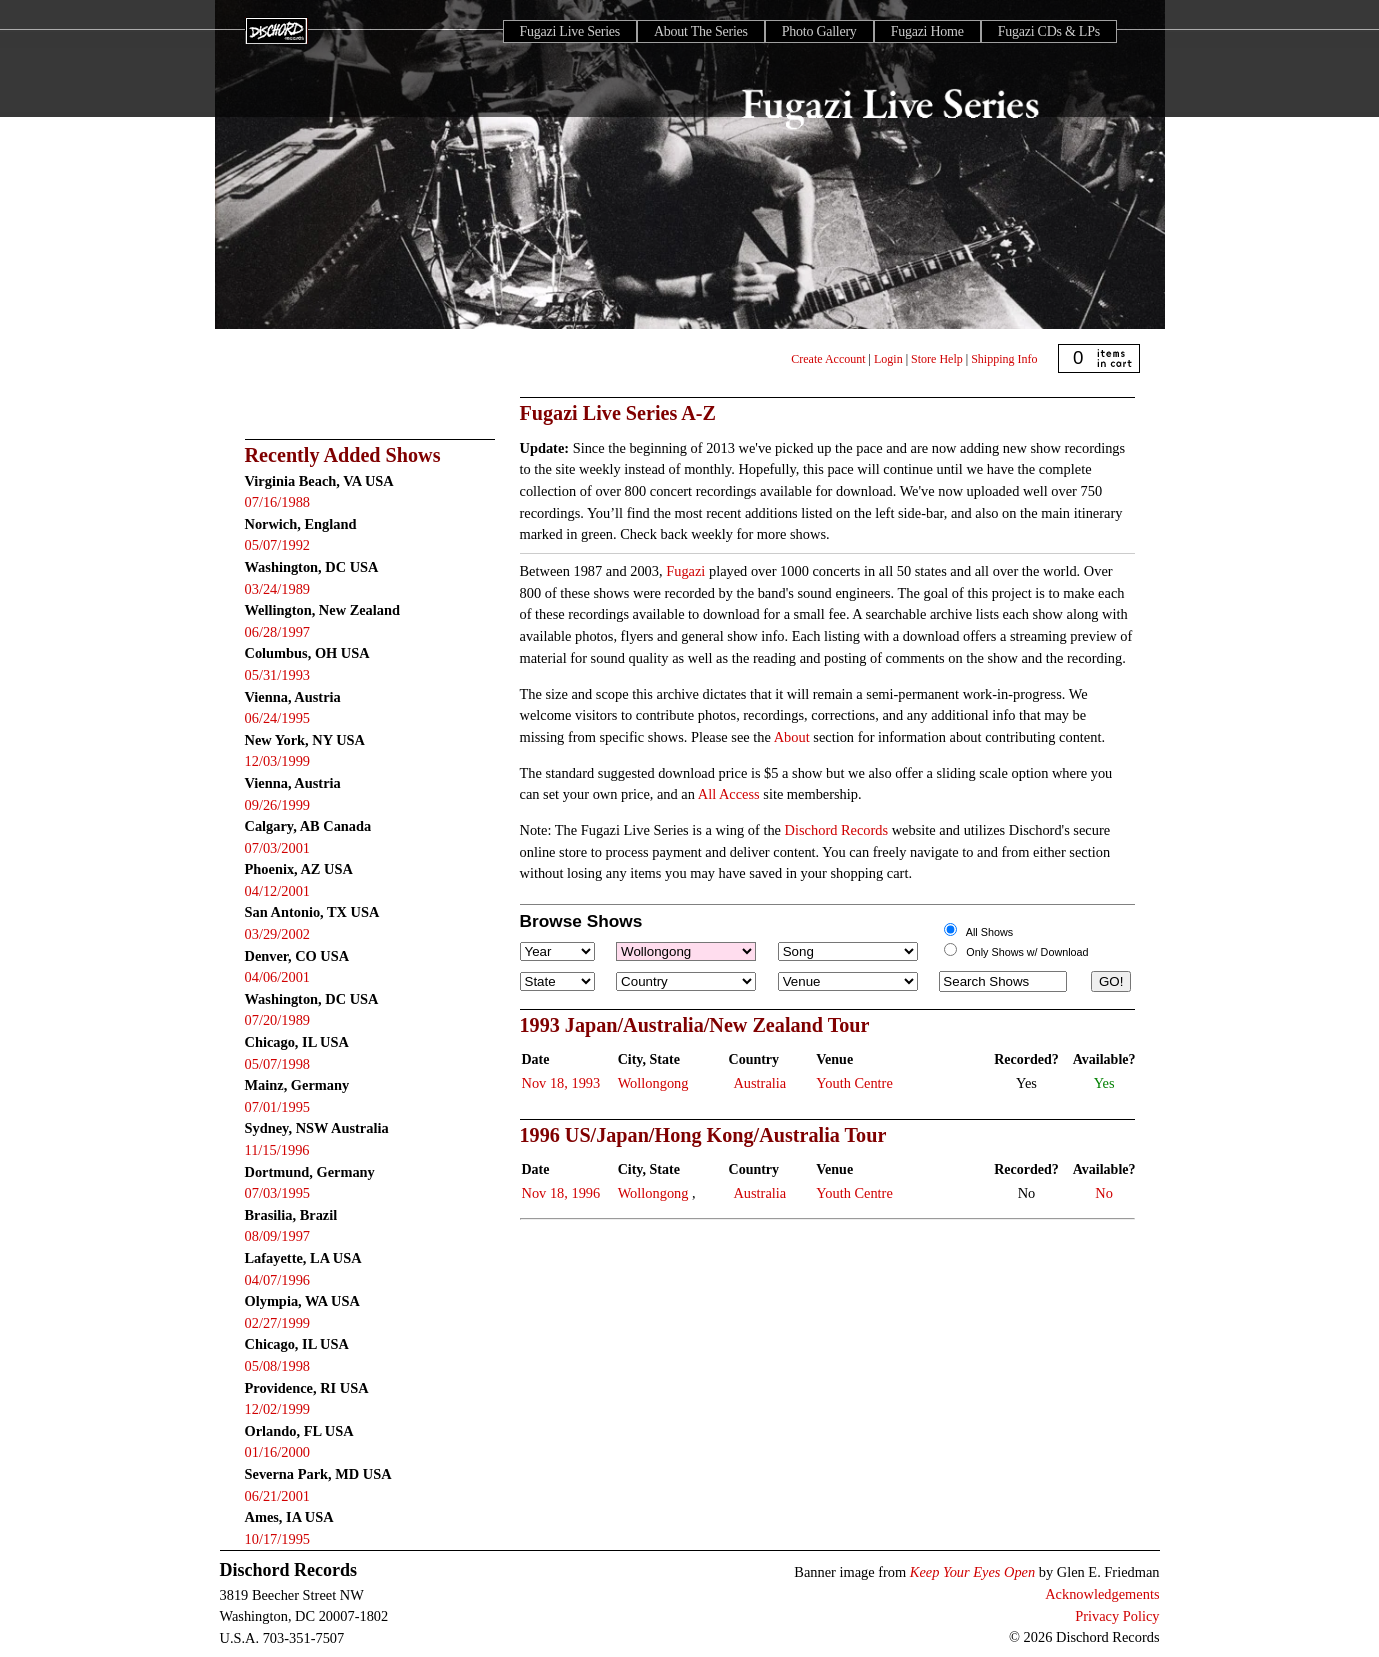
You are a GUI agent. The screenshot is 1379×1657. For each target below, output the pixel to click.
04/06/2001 (278, 977)
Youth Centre (854, 1083)
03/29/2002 (278, 934)
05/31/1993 (278, 675)
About (792, 737)
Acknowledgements (1102, 1594)
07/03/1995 (278, 1193)
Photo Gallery (819, 31)
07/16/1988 (278, 502)
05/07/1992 (278, 545)
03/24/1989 (278, 589)
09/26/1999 (278, 805)
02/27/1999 (278, 1323)
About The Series (701, 31)
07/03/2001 (278, 848)
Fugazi (685, 571)
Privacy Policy (1117, 1616)
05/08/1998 (278, 1366)
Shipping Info (1004, 359)
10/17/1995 (278, 1539)
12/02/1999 (278, 1409)
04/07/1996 (278, 1280)
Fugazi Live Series (570, 31)
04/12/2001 (278, 891)
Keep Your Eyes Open (972, 1572)
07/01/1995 (278, 1107)
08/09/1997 (278, 1236)
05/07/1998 (278, 1064)
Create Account (828, 359)
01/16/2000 (278, 1452)
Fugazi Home (927, 31)
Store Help (937, 359)
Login (888, 359)
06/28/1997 (278, 632)
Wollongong (653, 1083)
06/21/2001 (278, 1496)
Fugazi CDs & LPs (1049, 31)
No (1104, 1193)
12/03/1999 (278, 761)
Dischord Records (837, 830)
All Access (729, 794)
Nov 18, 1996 (561, 1193)
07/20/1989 (278, 1020)
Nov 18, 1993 (561, 1083)
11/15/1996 (277, 1150)
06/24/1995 (278, 718)
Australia (759, 1083)
